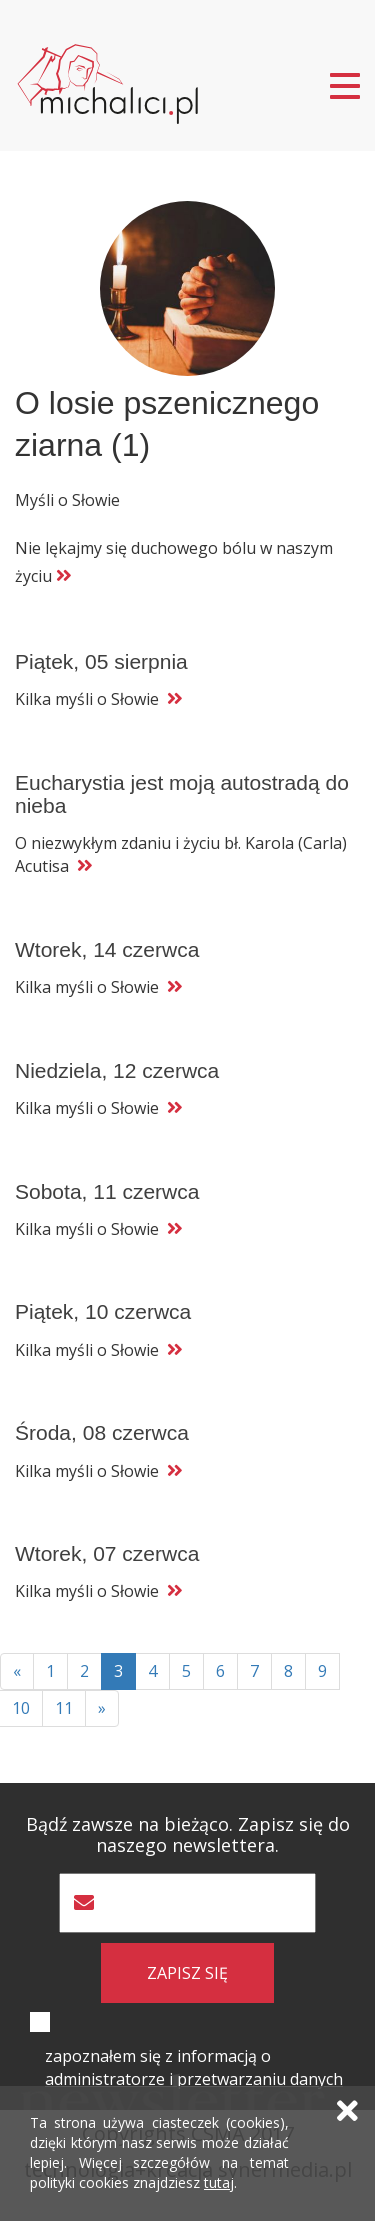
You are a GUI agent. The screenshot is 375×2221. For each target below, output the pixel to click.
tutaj (219, 2182)
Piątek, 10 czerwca (103, 1311)
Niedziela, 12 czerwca (117, 1070)
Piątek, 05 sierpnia (101, 661)
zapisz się (187, 1973)
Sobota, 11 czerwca (107, 1191)
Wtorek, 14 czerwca (107, 949)
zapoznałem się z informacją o (194, 2067)
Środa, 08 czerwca (102, 1432)
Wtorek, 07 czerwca (107, 1553)
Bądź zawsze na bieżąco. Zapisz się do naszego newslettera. (188, 1835)
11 (64, 1708)
